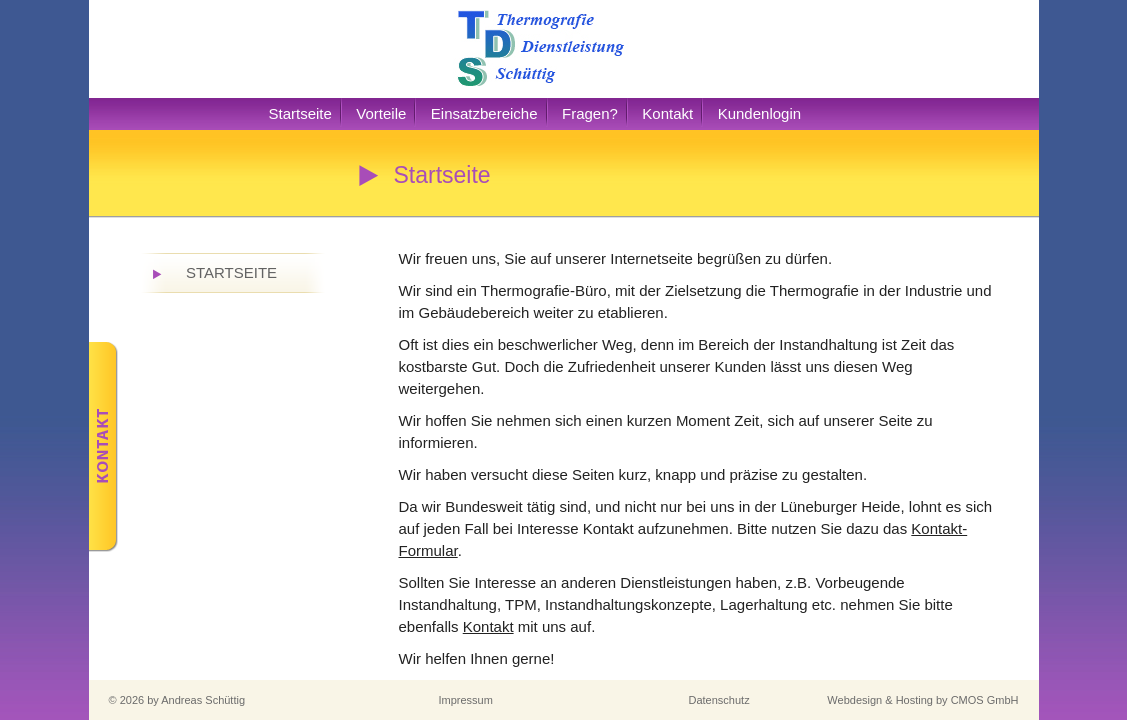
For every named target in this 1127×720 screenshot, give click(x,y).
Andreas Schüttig (203, 700)
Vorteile (381, 113)
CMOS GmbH (985, 700)
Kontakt (667, 113)
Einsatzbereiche (484, 113)
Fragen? (590, 113)
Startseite (300, 113)
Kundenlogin (759, 113)
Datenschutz (719, 700)
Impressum (466, 700)
